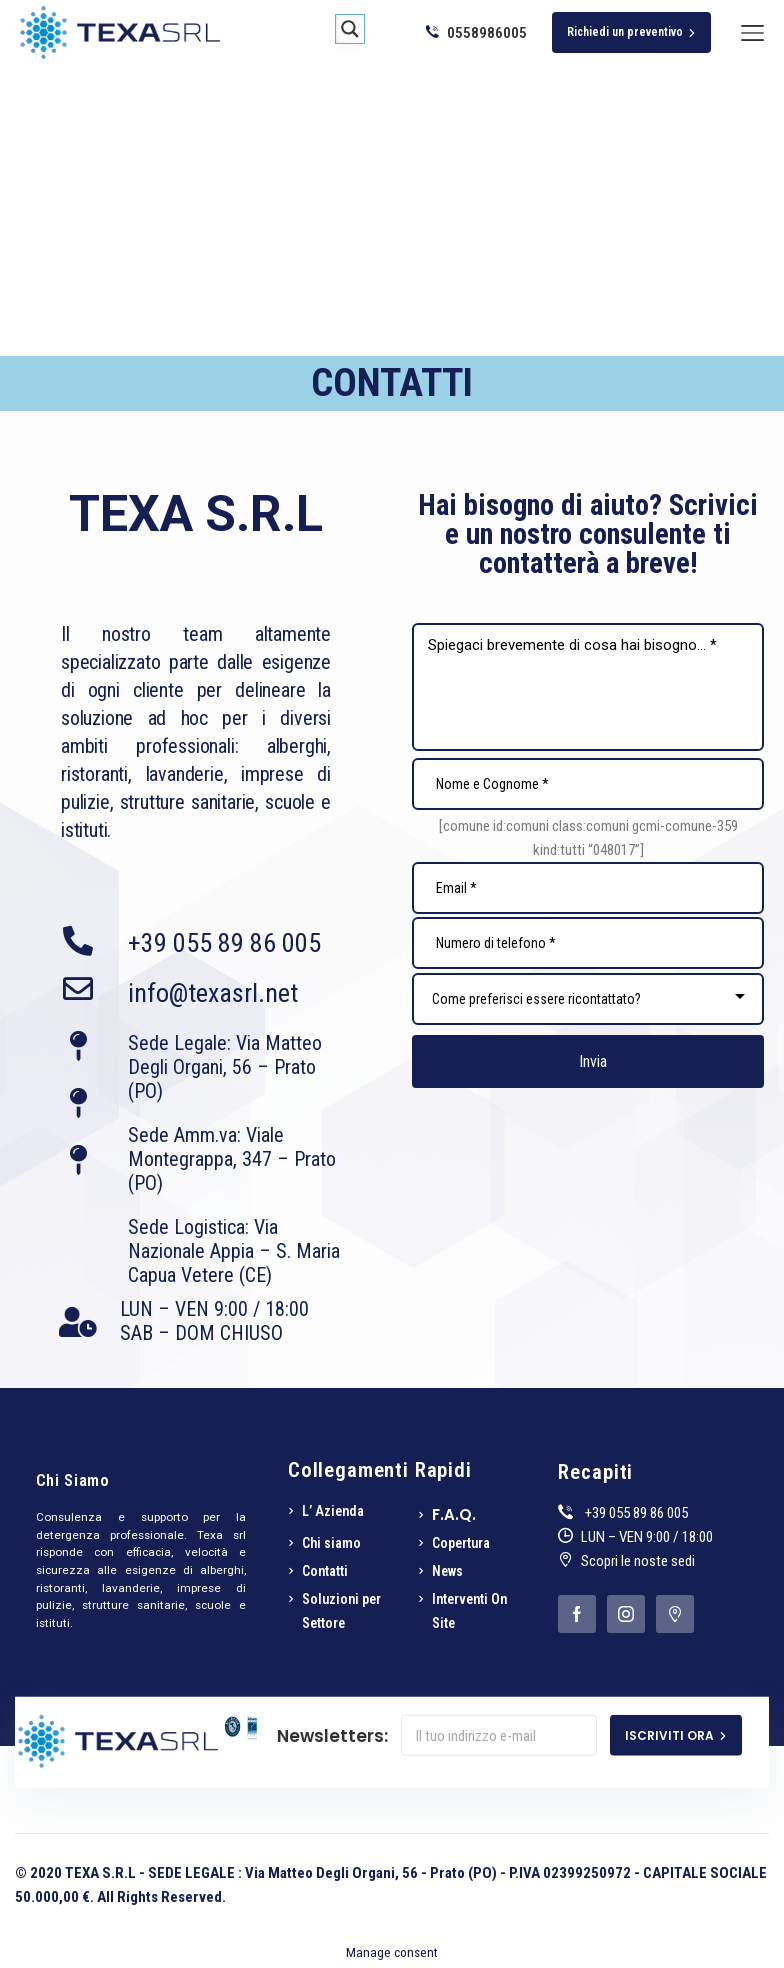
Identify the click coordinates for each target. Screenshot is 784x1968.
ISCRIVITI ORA (676, 1735)
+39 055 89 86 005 (224, 943)
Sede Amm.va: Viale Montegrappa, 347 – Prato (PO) (232, 1159)
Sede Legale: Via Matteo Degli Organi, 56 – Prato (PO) (225, 1067)
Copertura (461, 1543)
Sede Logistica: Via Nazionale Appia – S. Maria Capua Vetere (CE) (234, 1251)
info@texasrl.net (213, 993)
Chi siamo (331, 1543)
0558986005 (476, 33)
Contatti (325, 1571)
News (447, 1571)
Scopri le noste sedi (638, 1561)
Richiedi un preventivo (631, 32)
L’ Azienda (333, 1511)
